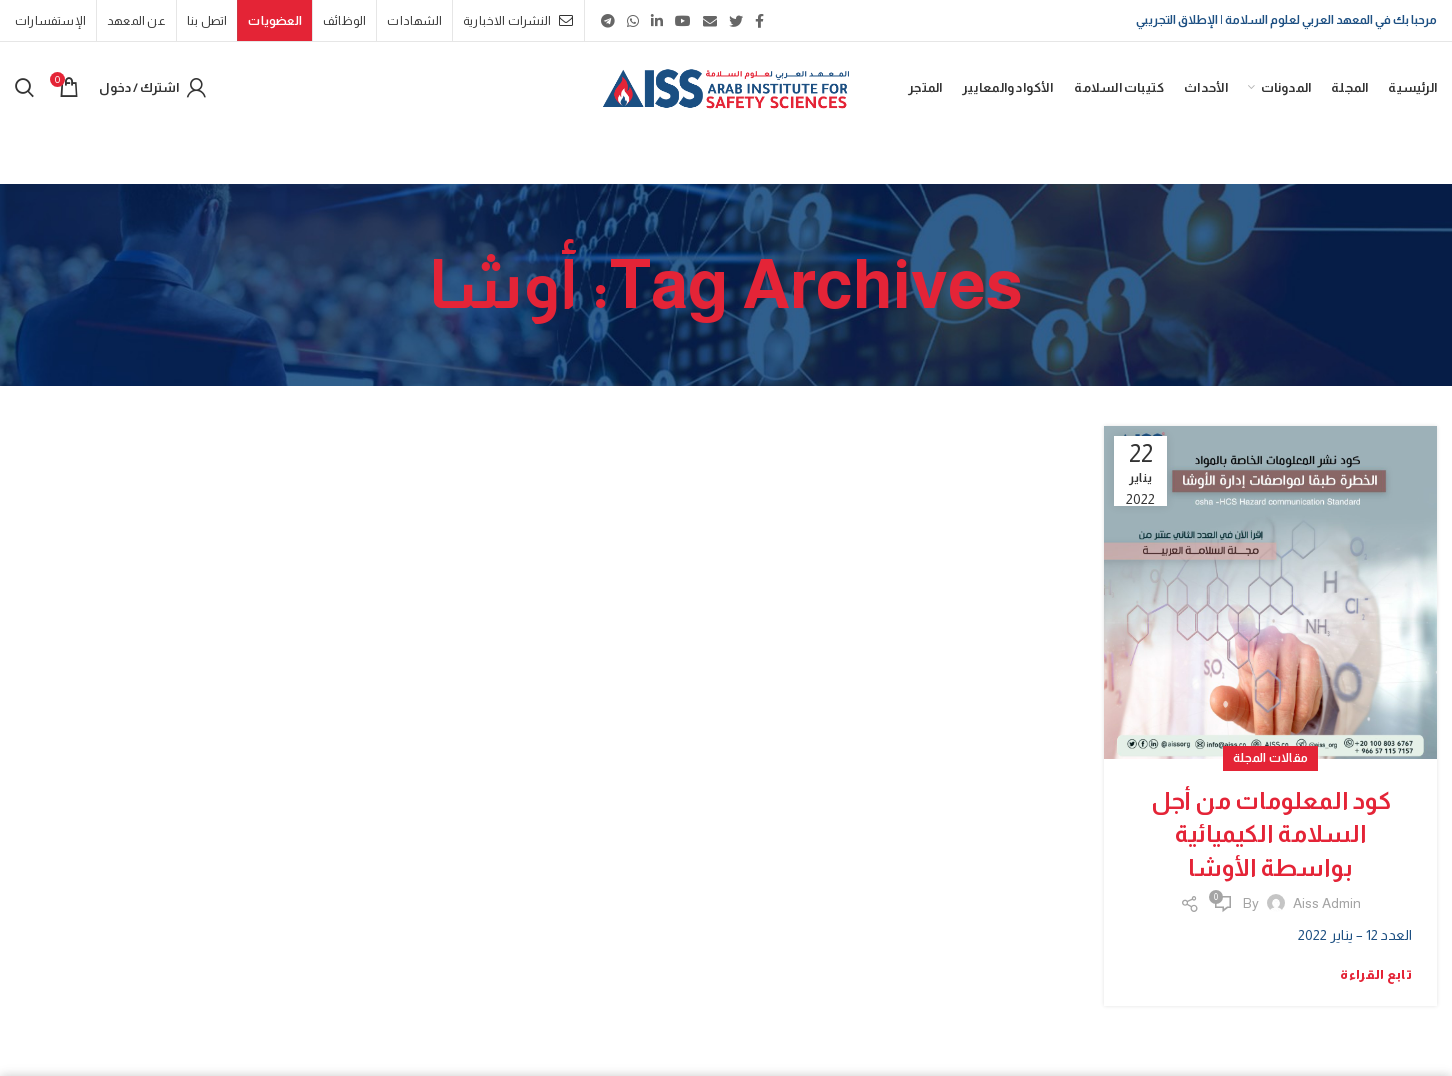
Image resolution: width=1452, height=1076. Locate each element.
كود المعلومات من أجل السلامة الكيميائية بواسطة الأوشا (1271, 834)
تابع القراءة (1376, 974)
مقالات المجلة (1271, 758)
